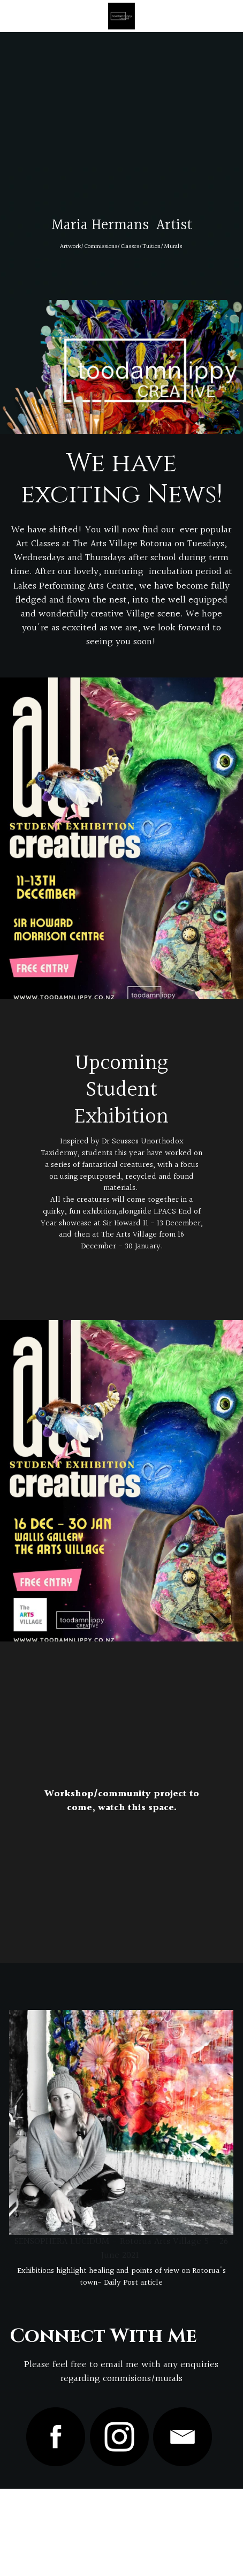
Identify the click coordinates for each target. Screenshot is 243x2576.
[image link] (121, 2122)
